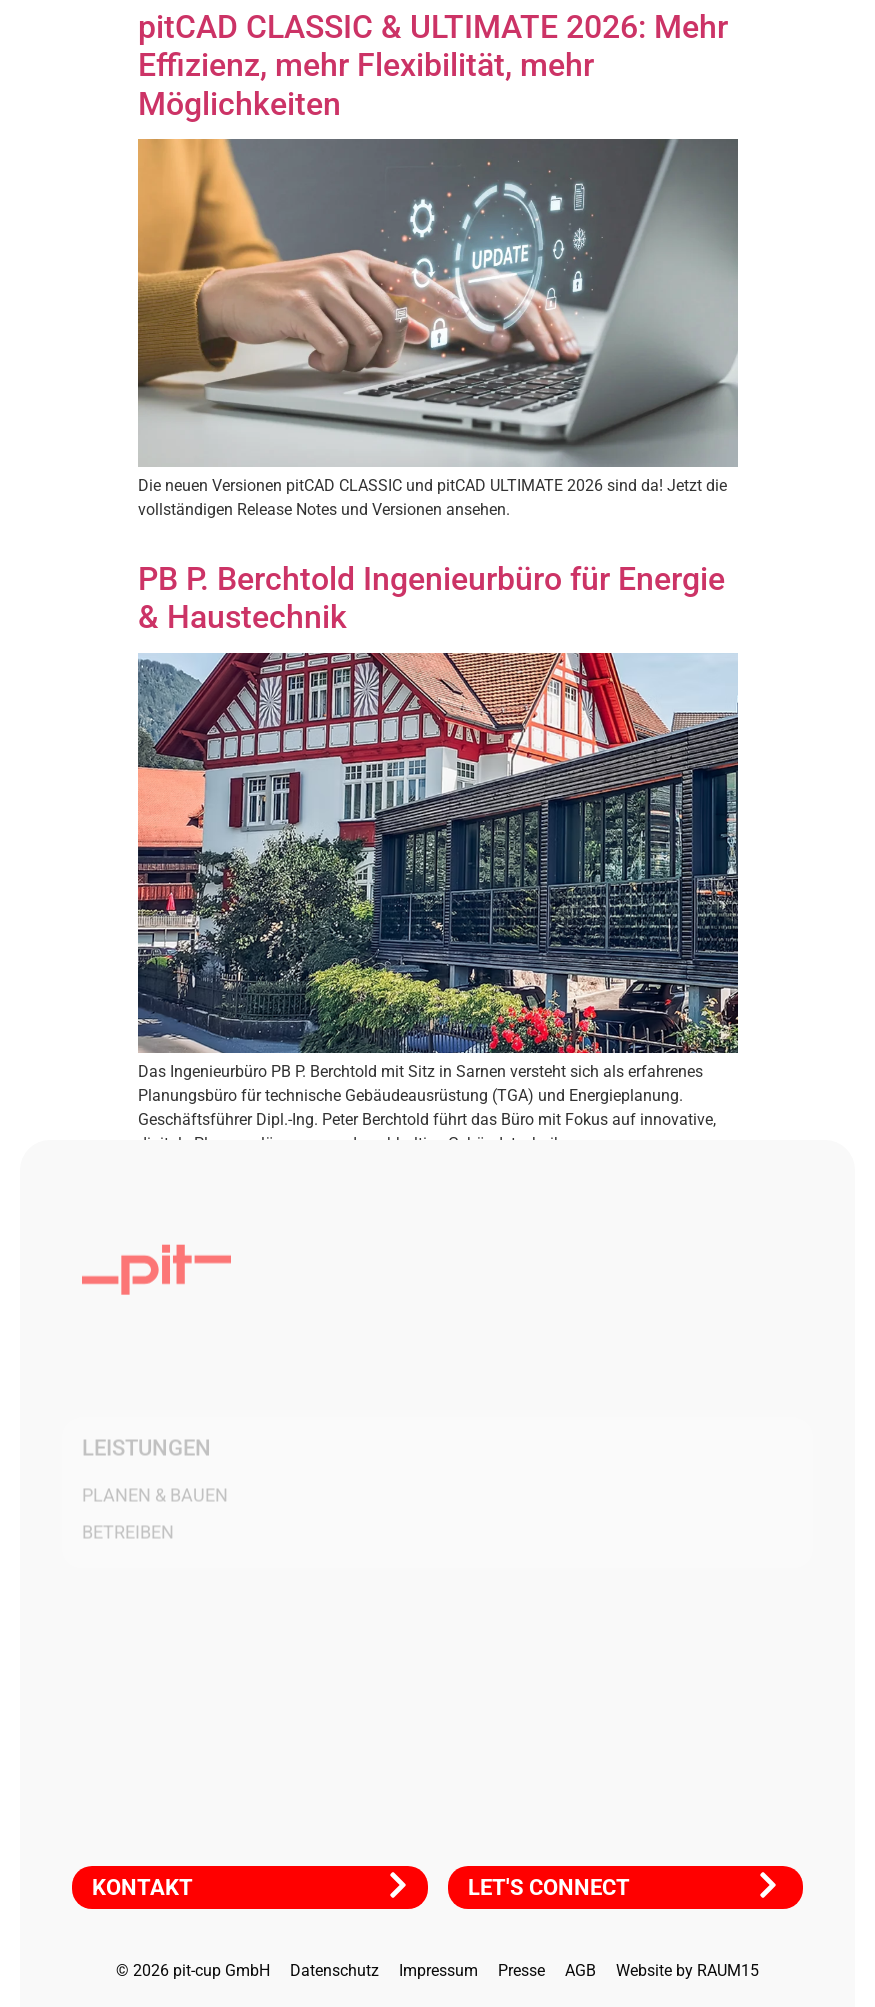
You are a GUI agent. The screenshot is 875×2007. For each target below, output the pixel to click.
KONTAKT (142, 1887)
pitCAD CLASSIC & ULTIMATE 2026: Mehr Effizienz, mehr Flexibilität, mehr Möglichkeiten (433, 65)
